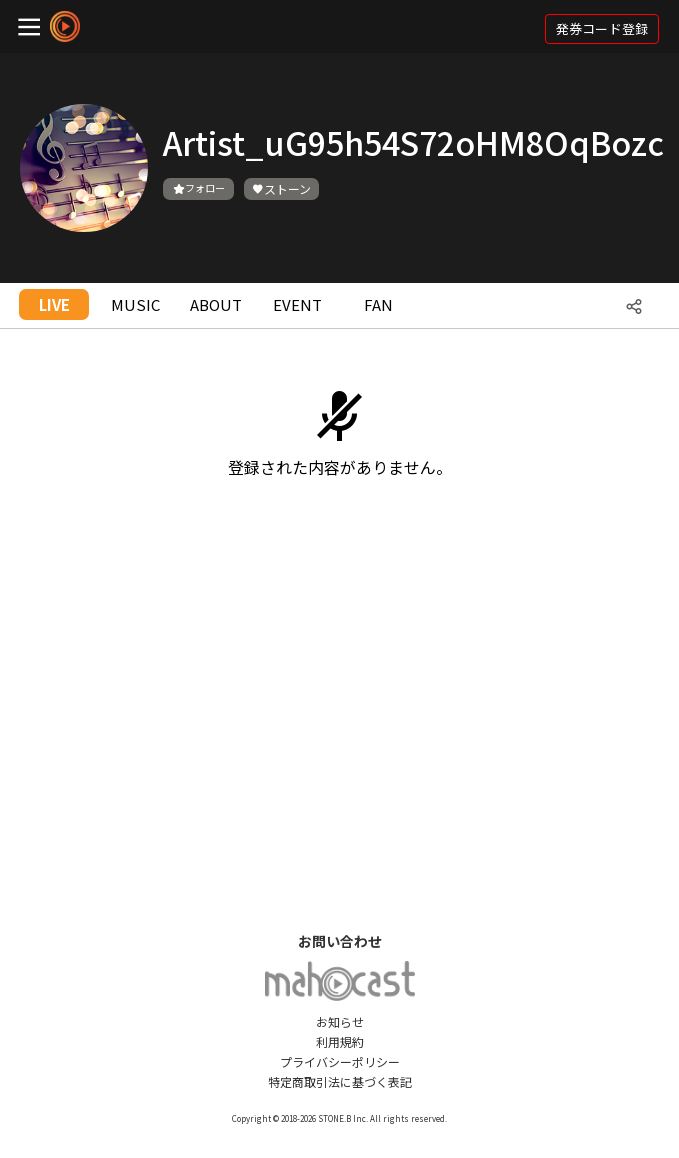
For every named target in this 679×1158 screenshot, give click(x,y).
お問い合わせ (340, 941)
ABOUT (216, 304)
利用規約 (340, 1041)
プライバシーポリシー (340, 1061)
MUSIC (135, 304)
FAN (378, 304)
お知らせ (340, 1021)
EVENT (297, 304)
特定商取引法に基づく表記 (340, 1081)
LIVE (54, 304)
